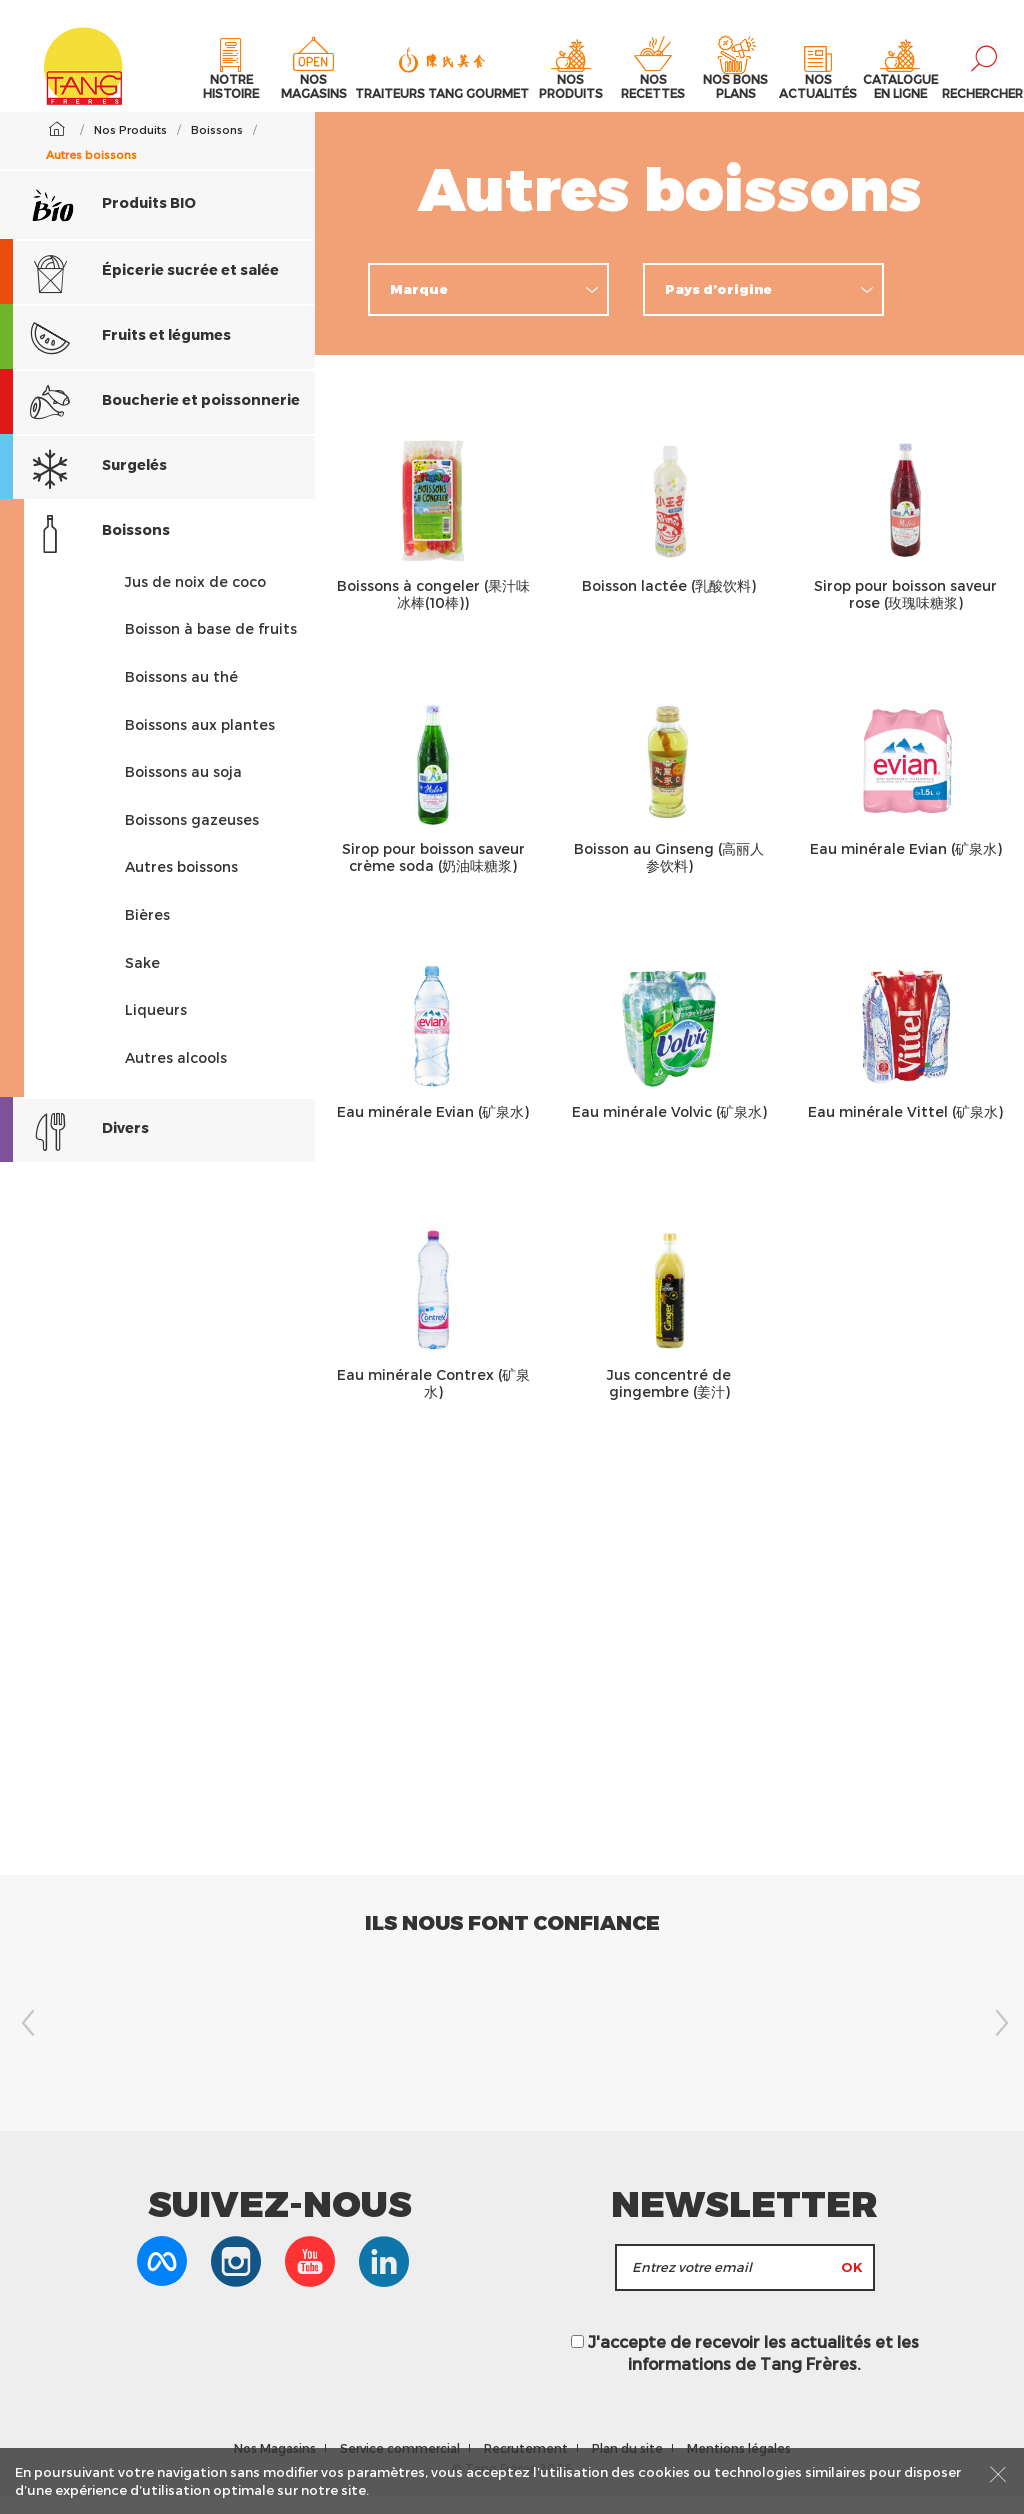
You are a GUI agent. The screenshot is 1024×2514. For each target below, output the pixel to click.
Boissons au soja (183, 789)
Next (999, 2040)
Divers (74, 1148)
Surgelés (83, 484)
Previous (25, 2040)
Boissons (85, 549)
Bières (147, 932)
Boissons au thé (181, 694)
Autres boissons (181, 884)
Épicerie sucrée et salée (139, 289)
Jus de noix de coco (195, 598)
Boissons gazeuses (192, 836)
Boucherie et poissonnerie (150, 419)
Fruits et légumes (115, 354)
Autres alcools (176, 1074)
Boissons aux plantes (200, 741)
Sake (142, 979)
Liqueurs (156, 1027)
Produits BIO (113, 221)
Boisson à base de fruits (211, 646)
